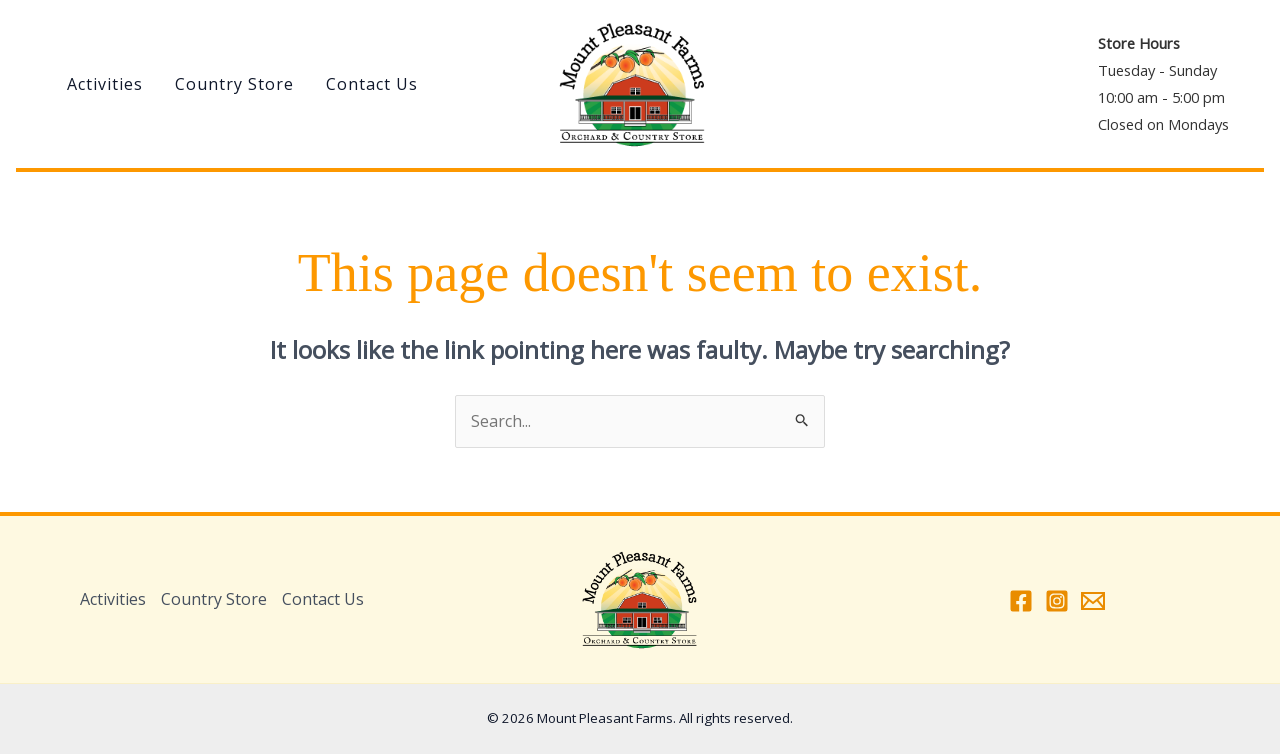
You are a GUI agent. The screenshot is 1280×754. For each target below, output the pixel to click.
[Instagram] (1057, 601)
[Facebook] (1021, 601)
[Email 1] (1093, 601)
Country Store (234, 84)
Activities (105, 84)
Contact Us (372, 84)
